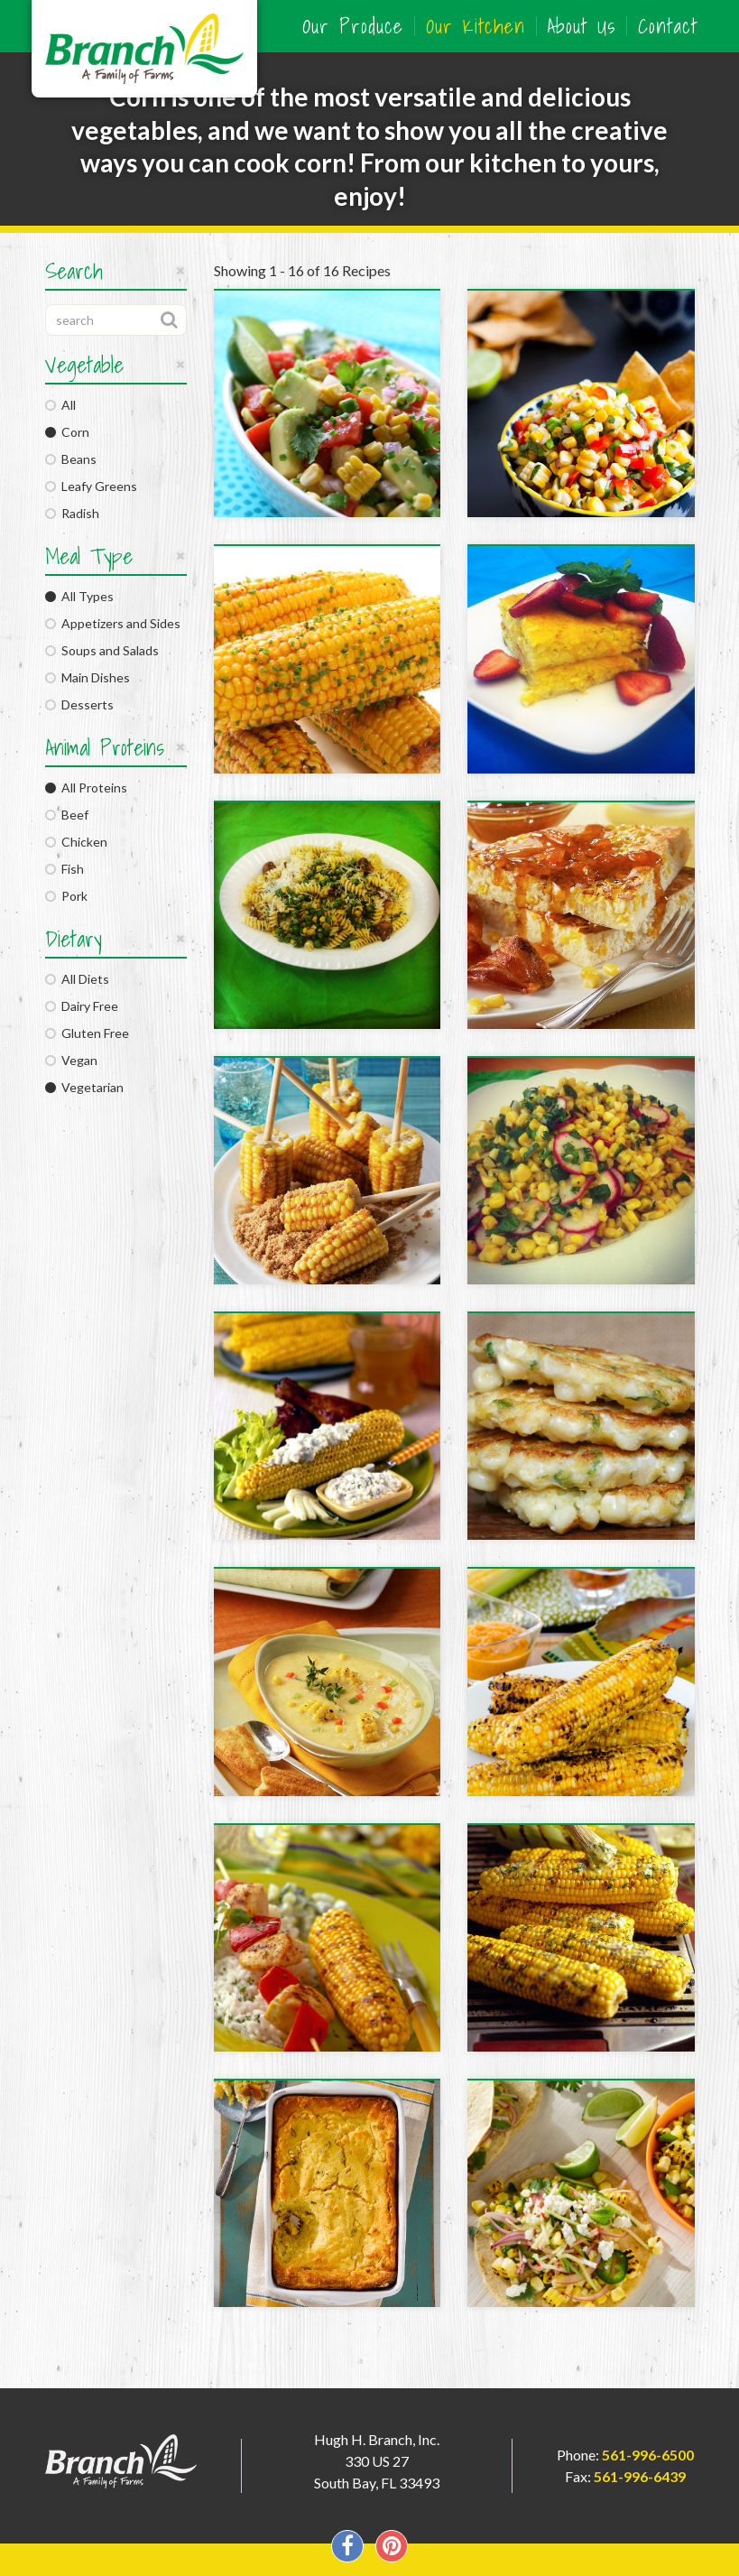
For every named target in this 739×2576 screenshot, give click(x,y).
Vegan (71, 1060)
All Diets (77, 979)
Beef (66, 814)
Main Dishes (87, 677)
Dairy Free (81, 1006)
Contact (667, 26)
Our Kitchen (475, 26)
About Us (581, 26)
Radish (72, 513)
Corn (67, 432)
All (60, 404)
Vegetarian (84, 1087)
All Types (79, 596)
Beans (71, 459)
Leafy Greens (91, 486)
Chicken (76, 841)
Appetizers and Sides (112, 623)
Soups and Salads (102, 650)
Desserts (79, 704)
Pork (66, 895)
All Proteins (86, 787)
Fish (64, 868)
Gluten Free (87, 1033)
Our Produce (352, 26)
